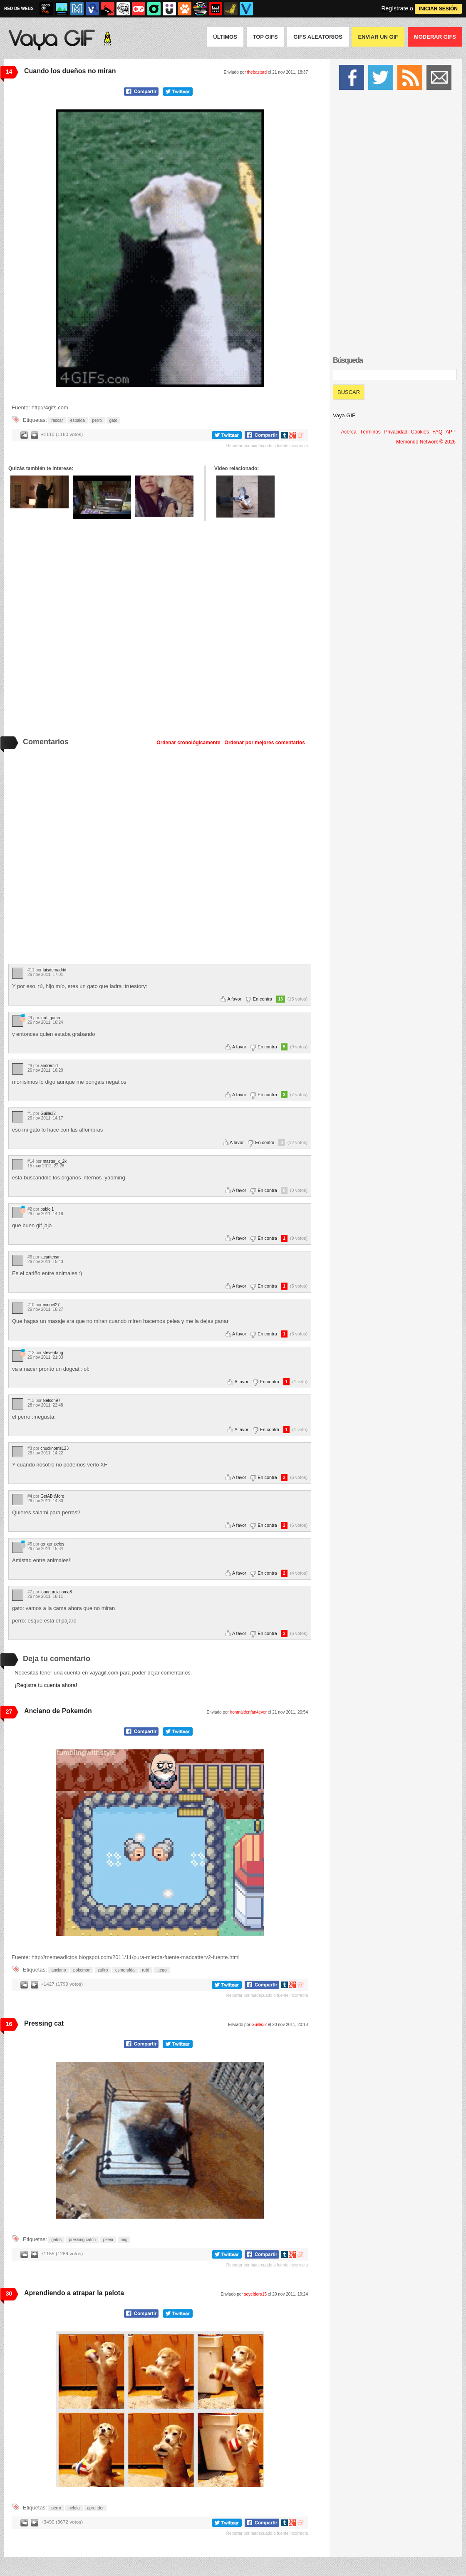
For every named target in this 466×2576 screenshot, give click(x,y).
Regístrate (394, 8)
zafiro (103, 1970)
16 (9, 2024)
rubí (145, 1970)
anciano (58, 1970)
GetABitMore (52, 1496)
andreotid (49, 1065)
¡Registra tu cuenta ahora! (46, 1685)
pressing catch (82, 2239)
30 (9, 2293)
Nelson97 (51, 1400)
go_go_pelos (52, 1544)
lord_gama (50, 1018)
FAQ (437, 432)
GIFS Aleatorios (317, 37)
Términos (370, 432)
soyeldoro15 (255, 2294)
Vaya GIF (344, 415)
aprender (95, 2508)
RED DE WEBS (19, 8)
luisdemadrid (55, 970)
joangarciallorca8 (56, 1592)
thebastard (257, 72)
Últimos (225, 37)
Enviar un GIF (378, 37)
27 (9, 1711)
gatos (56, 2239)
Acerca (348, 432)
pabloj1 (47, 1209)
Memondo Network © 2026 (426, 442)
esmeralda (125, 1970)
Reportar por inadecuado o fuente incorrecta (267, 445)
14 (9, 71)
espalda (77, 420)
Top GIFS (265, 37)
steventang (53, 1352)
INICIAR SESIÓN (438, 9)
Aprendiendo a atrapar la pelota (74, 2292)
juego (161, 1970)
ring (124, 2239)
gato (113, 420)
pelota (73, 2508)
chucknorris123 (54, 1448)
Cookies (420, 432)
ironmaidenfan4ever (248, 1712)
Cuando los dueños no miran (70, 70)
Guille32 (48, 1113)
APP (451, 432)
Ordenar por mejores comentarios (265, 743)
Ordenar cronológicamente (188, 743)
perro (97, 420)
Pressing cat (44, 2023)
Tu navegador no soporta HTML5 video (160, 248)
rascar (57, 420)
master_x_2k (55, 1161)
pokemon (81, 1970)
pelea (108, 2239)
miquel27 (51, 1305)
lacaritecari (50, 1257)
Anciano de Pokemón (58, 1710)
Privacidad (395, 432)
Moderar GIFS (435, 37)
